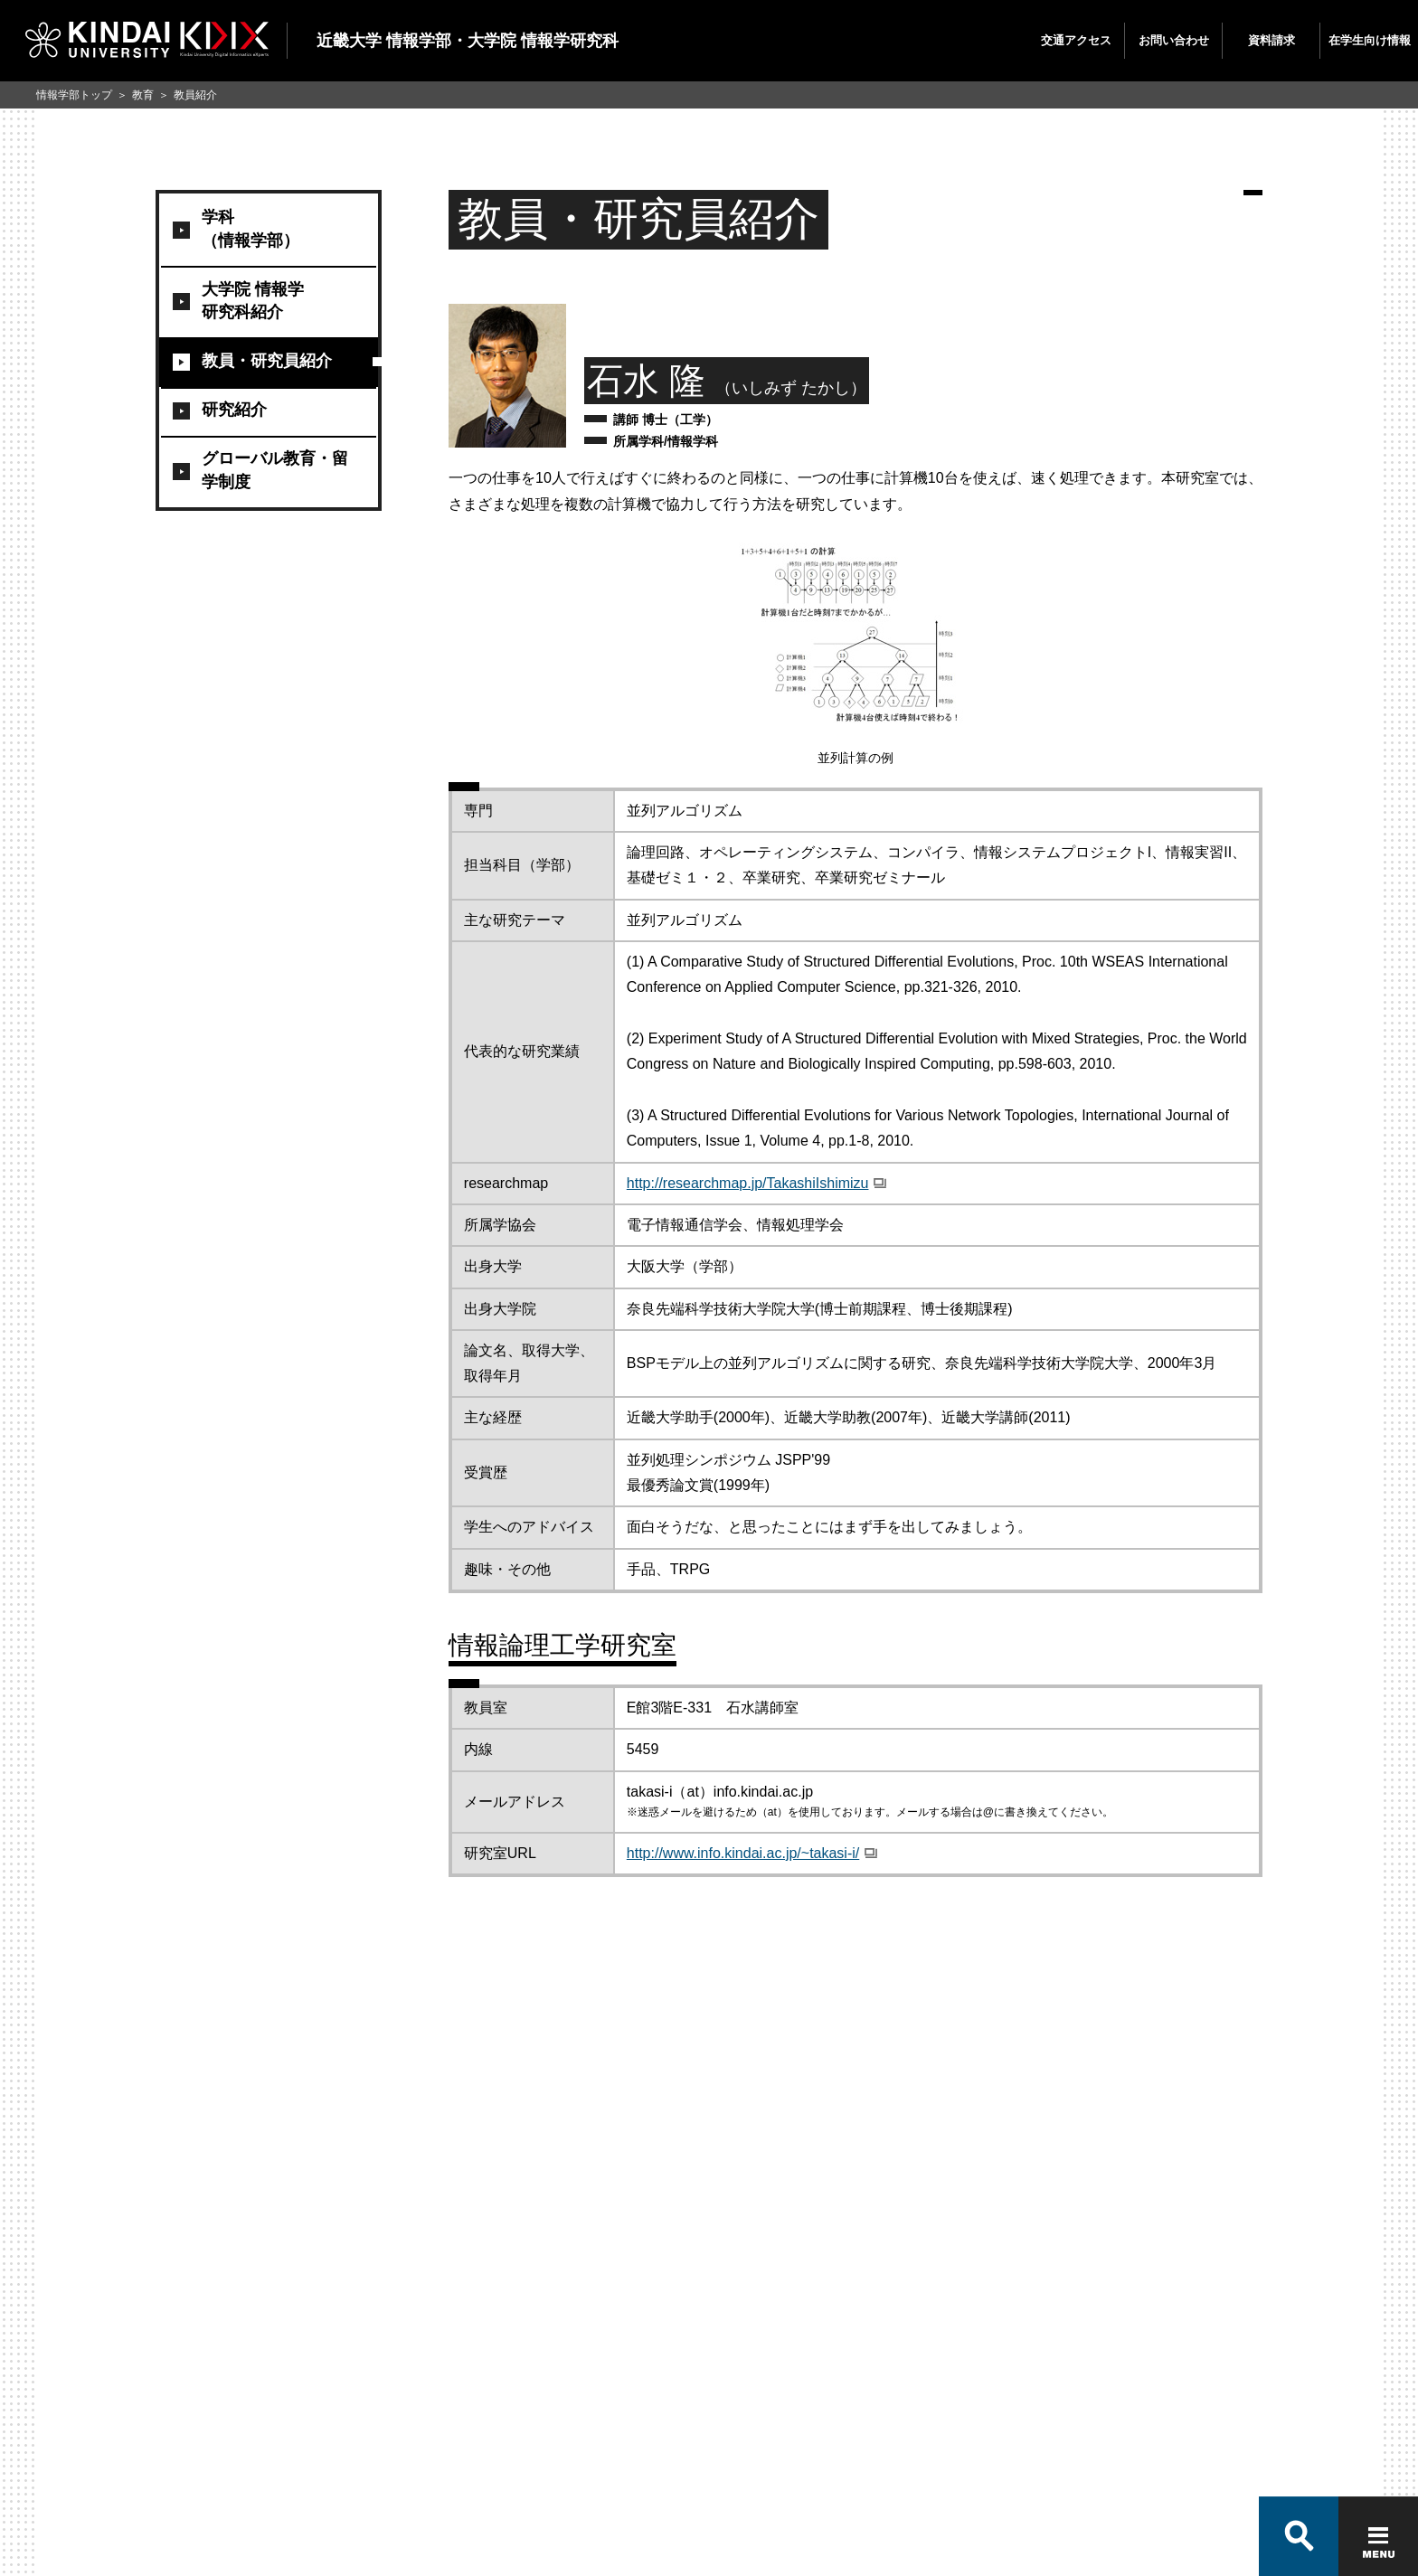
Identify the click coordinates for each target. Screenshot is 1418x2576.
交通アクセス (1076, 40)
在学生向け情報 (1369, 40)
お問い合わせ (1174, 40)
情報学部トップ (74, 95)
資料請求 (1271, 40)
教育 (143, 95)
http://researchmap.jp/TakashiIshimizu (748, 1183)
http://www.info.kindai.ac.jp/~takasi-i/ (743, 1853)
